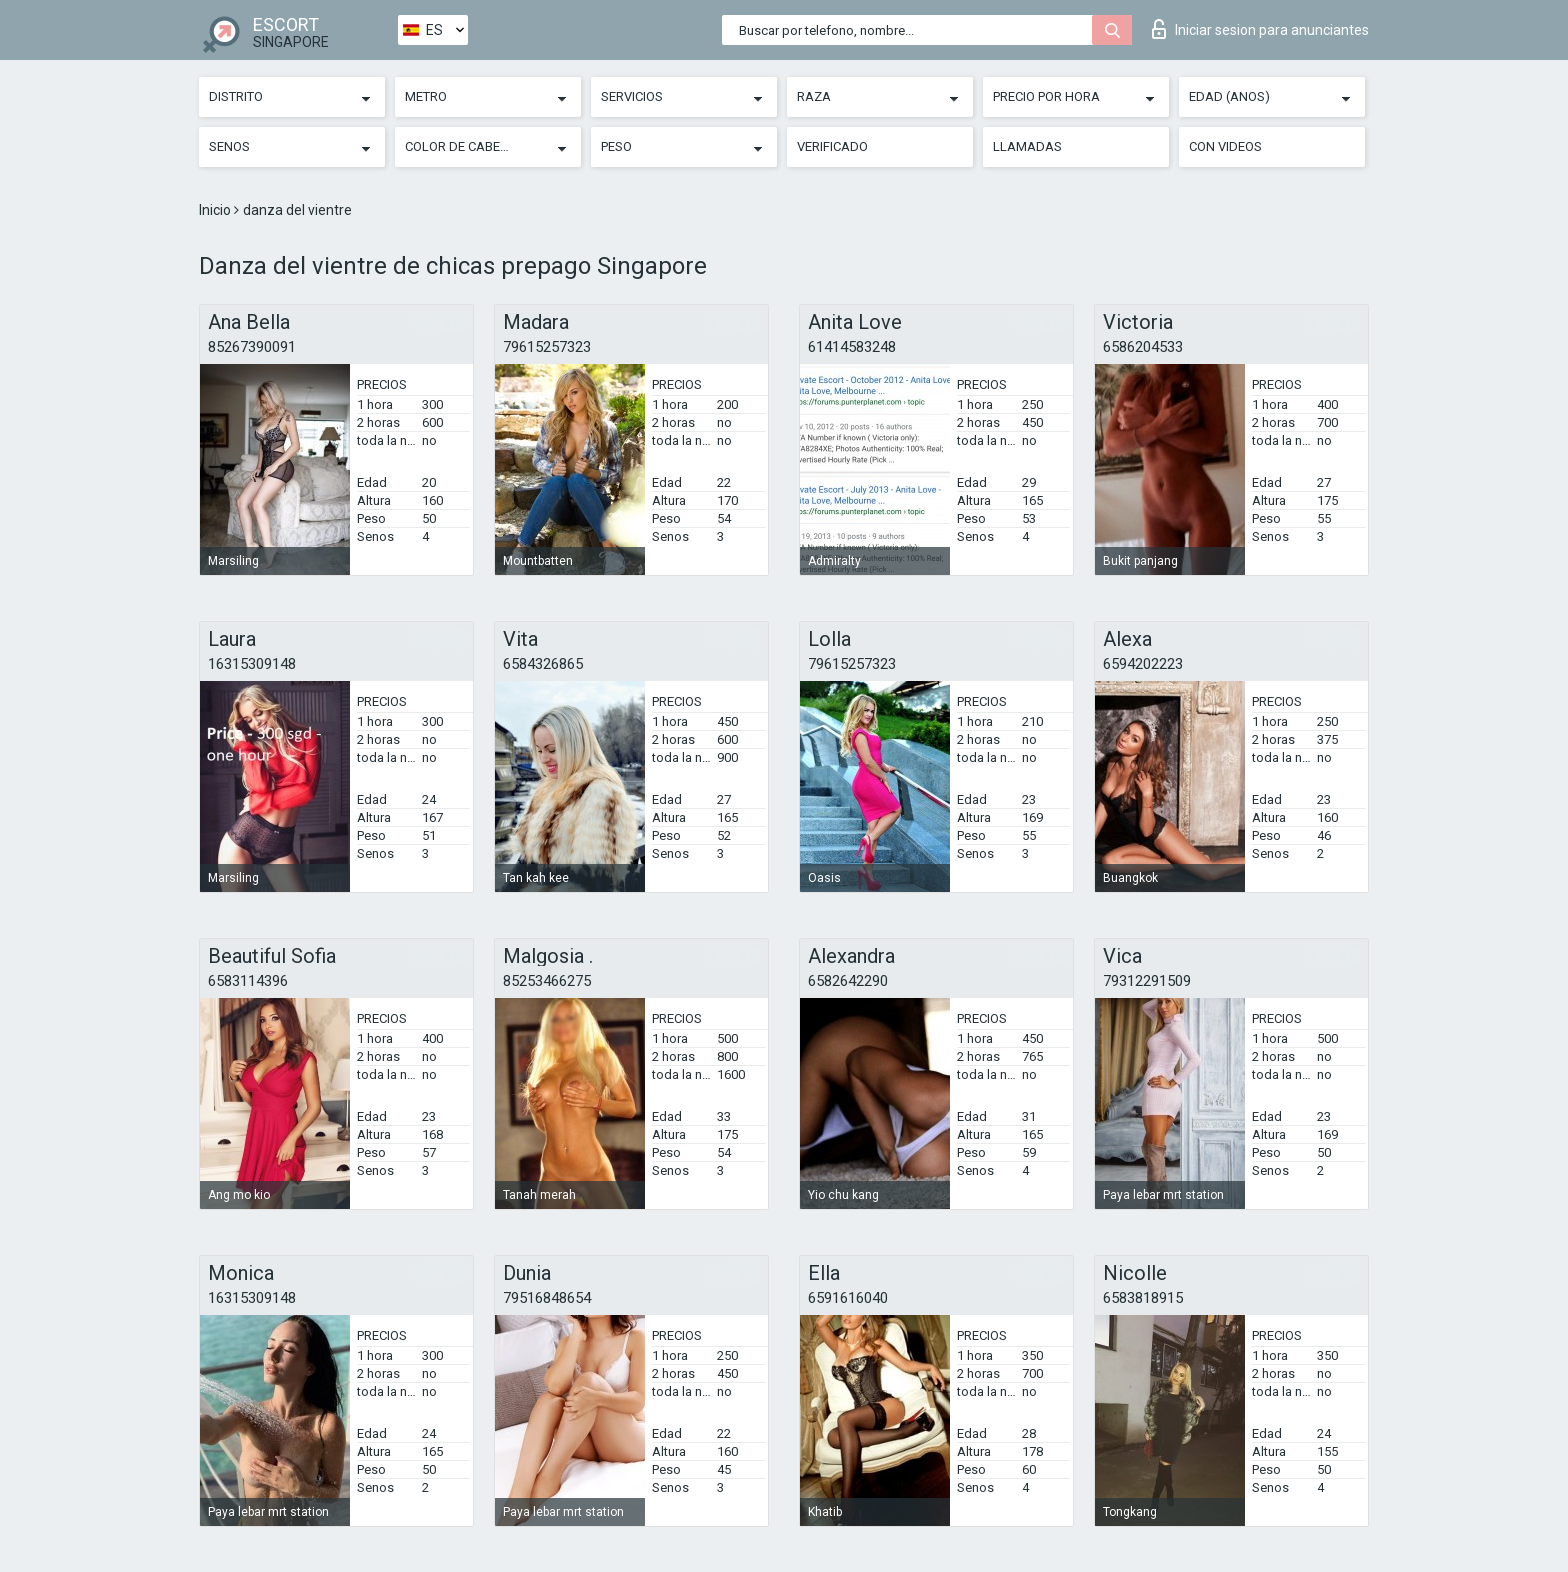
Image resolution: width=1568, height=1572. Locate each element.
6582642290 (848, 981)
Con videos (1225, 146)
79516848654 (547, 1298)
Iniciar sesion (1260, 29)
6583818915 (1143, 1298)
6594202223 (1143, 664)
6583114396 (248, 981)
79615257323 (547, 347)
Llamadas (1027, 146)
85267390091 (252, 347)
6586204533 (1143, 347)
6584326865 (543, 664)
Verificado (832, 146)
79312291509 (1147, 981)
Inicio (216, 210)
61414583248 (852, 347)
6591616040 (848, 1298)
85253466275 (547, 981)
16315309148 (252, 664)
